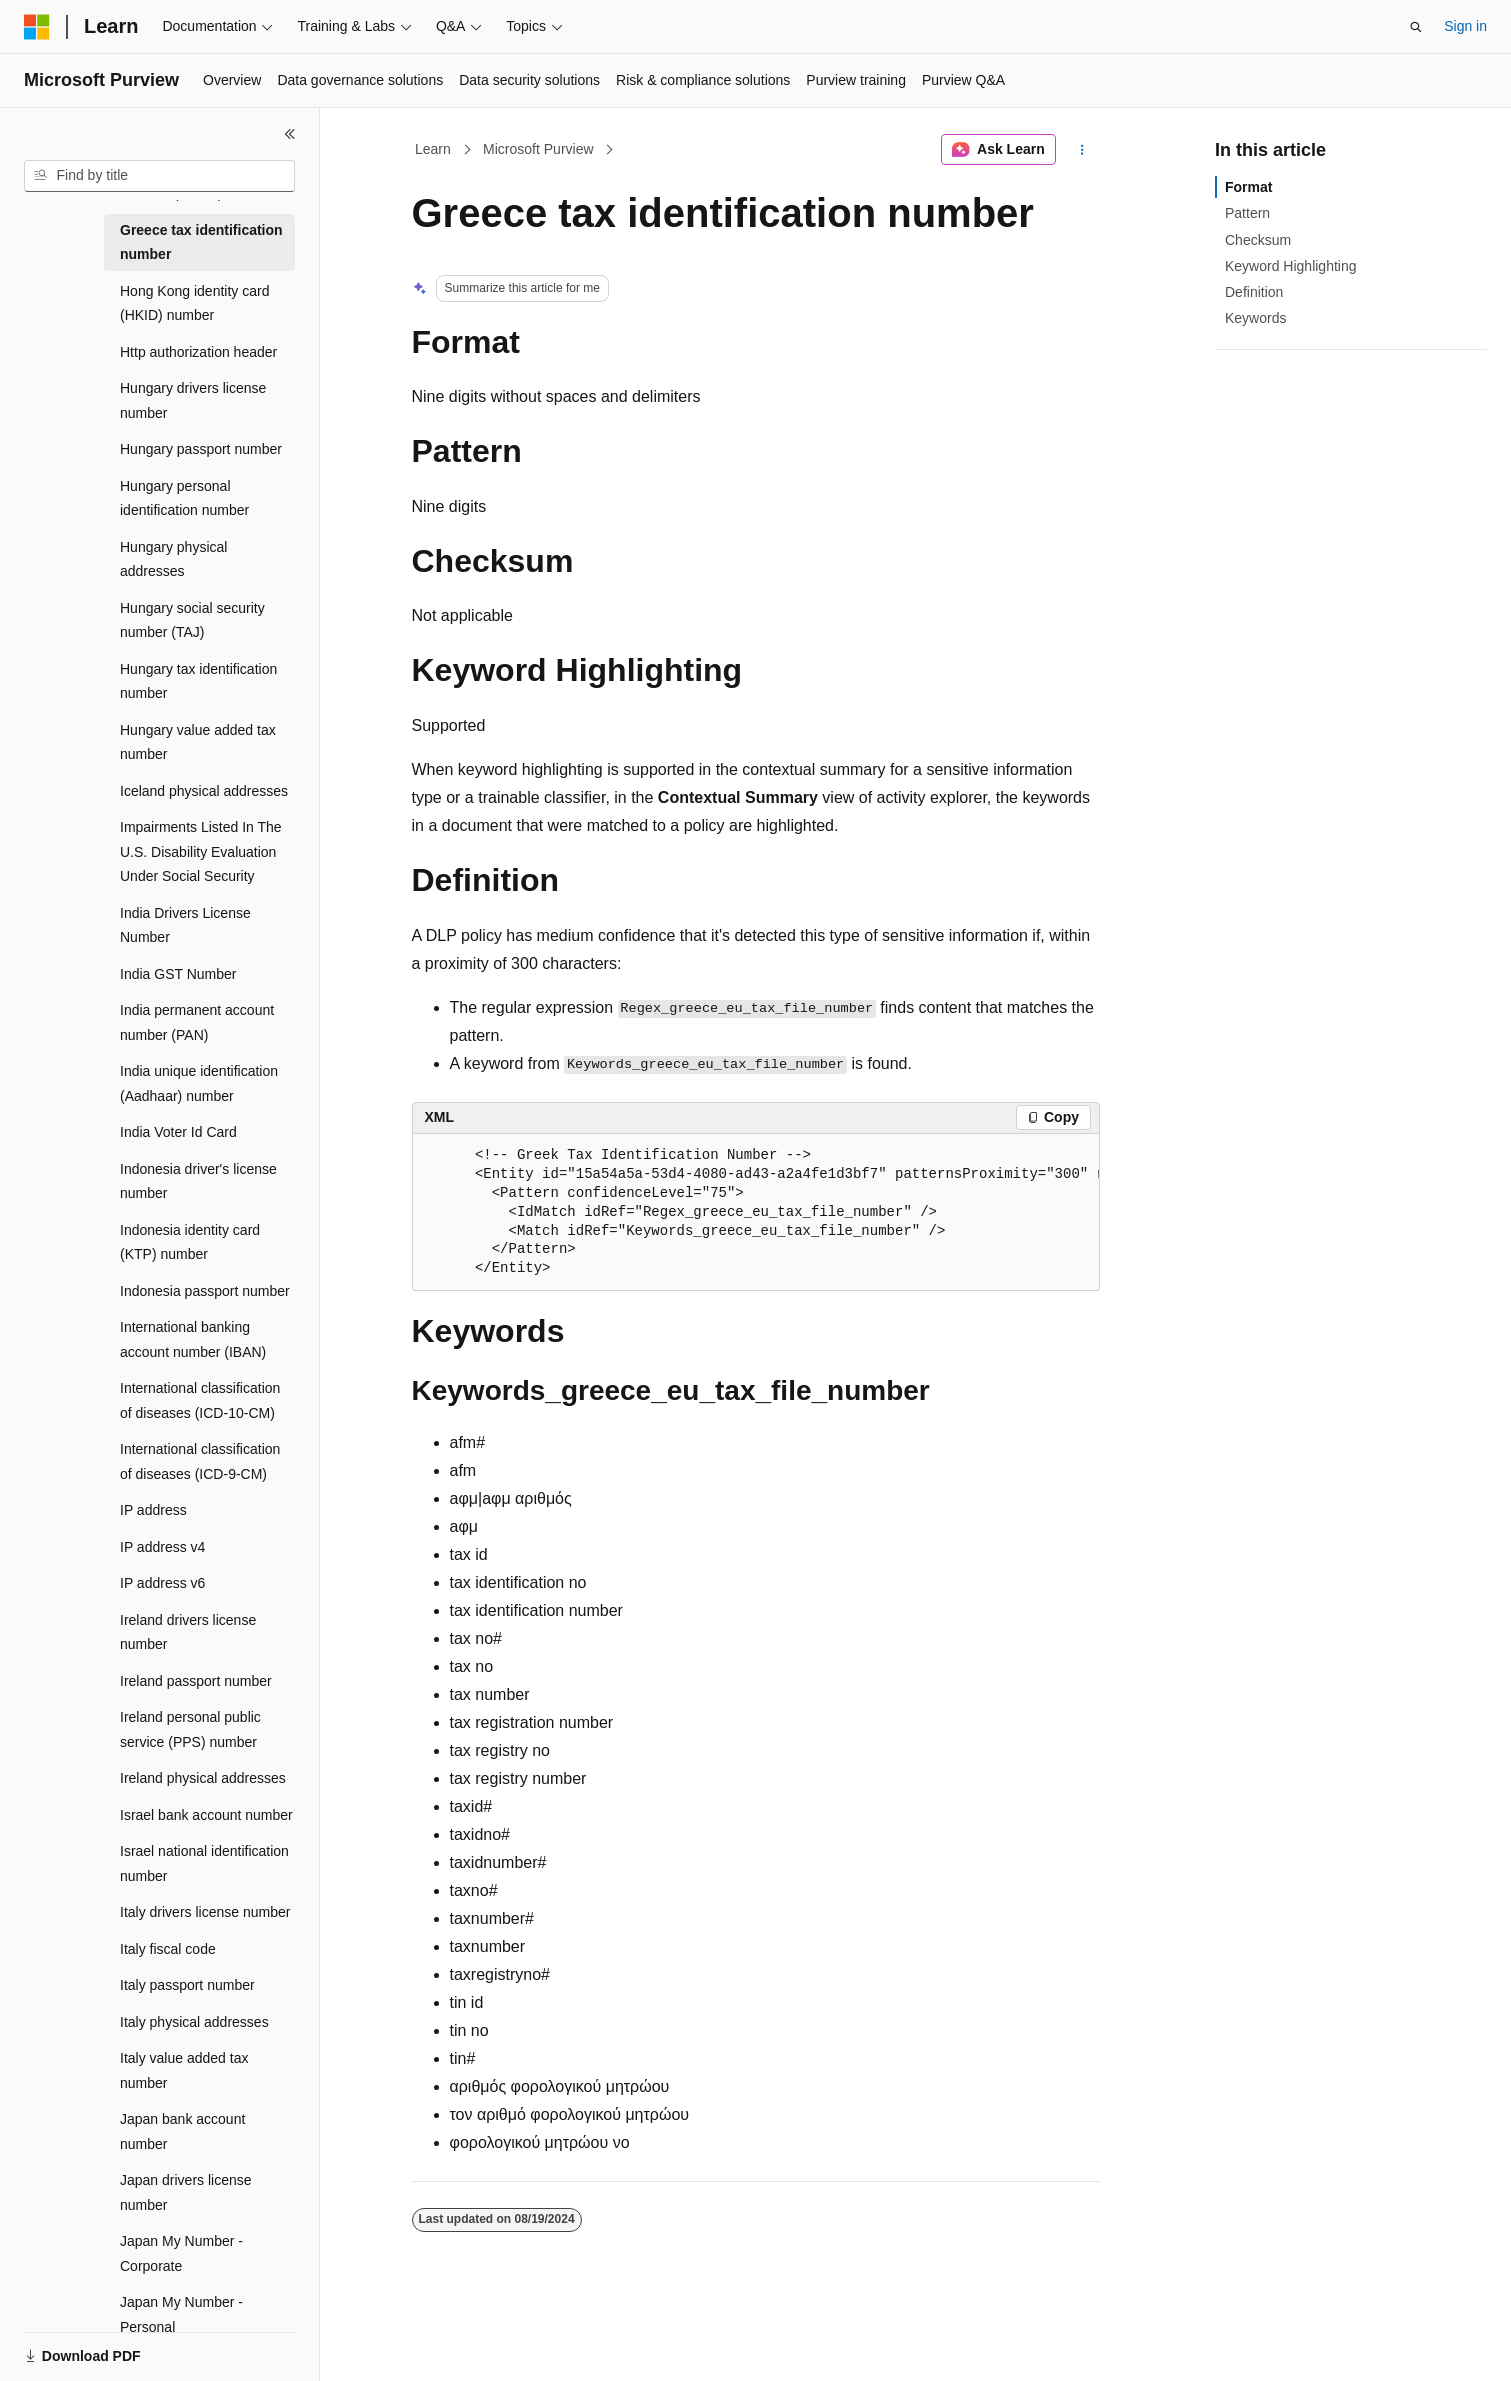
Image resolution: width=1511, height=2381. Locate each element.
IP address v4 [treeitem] (162, 1547)
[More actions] (1081, 150)
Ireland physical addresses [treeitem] (203, 1778)
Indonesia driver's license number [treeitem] (198, 1181)
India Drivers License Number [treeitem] (185, 925)
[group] (756, 1213)
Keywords (1255, 318)
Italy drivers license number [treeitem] (205, 1912)
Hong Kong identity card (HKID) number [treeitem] (194, 303)
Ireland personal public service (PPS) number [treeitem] (190, 1729)
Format (1248, 187)
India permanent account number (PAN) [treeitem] (197, 1022)
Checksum (1258, 240)
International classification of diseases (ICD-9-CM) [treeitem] (200, 1461)
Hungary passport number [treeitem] (201, 449)
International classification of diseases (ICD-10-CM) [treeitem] (200, 1400)
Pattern (1247, 213)
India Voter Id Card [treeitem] (178, 1132)
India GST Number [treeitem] (178, 974)
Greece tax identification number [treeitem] (201, 242)
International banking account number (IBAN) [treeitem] (193, 1339)
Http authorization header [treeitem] (198, 352)
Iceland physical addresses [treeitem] (204, 791)
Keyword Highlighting (1291, 266)
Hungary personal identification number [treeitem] (184, 498)
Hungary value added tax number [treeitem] (198, 742)
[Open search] (1416, 27)
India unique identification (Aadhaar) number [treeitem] (199, 1083)
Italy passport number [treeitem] (187, 1985)
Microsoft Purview (538, 149)
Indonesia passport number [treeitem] (205, 1291)
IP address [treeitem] (153, 1510)
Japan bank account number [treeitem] (182, 2131)
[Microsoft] (37, 27)
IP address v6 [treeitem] (162, 1583)
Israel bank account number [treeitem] (206, 1815)
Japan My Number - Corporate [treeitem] (181, 2253)
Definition (1254, 292)
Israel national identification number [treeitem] (204, 1863)
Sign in (1465, 26)
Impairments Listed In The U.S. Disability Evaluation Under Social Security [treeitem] (201, 851)
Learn (433, 149)
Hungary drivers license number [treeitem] (193, 400)
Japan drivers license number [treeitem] (186, 2192)
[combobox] (159, 176)
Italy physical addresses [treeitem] (194, 2022)
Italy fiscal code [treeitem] (168, 1949)
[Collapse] (290, 134)
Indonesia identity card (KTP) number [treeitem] (190, 1242)
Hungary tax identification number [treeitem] (198, 681)
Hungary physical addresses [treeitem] (173, 559)
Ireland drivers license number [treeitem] (188, 1632)
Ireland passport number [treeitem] (196, 1681)
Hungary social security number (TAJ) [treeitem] (192, 620)
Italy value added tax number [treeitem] (184, 2070)
